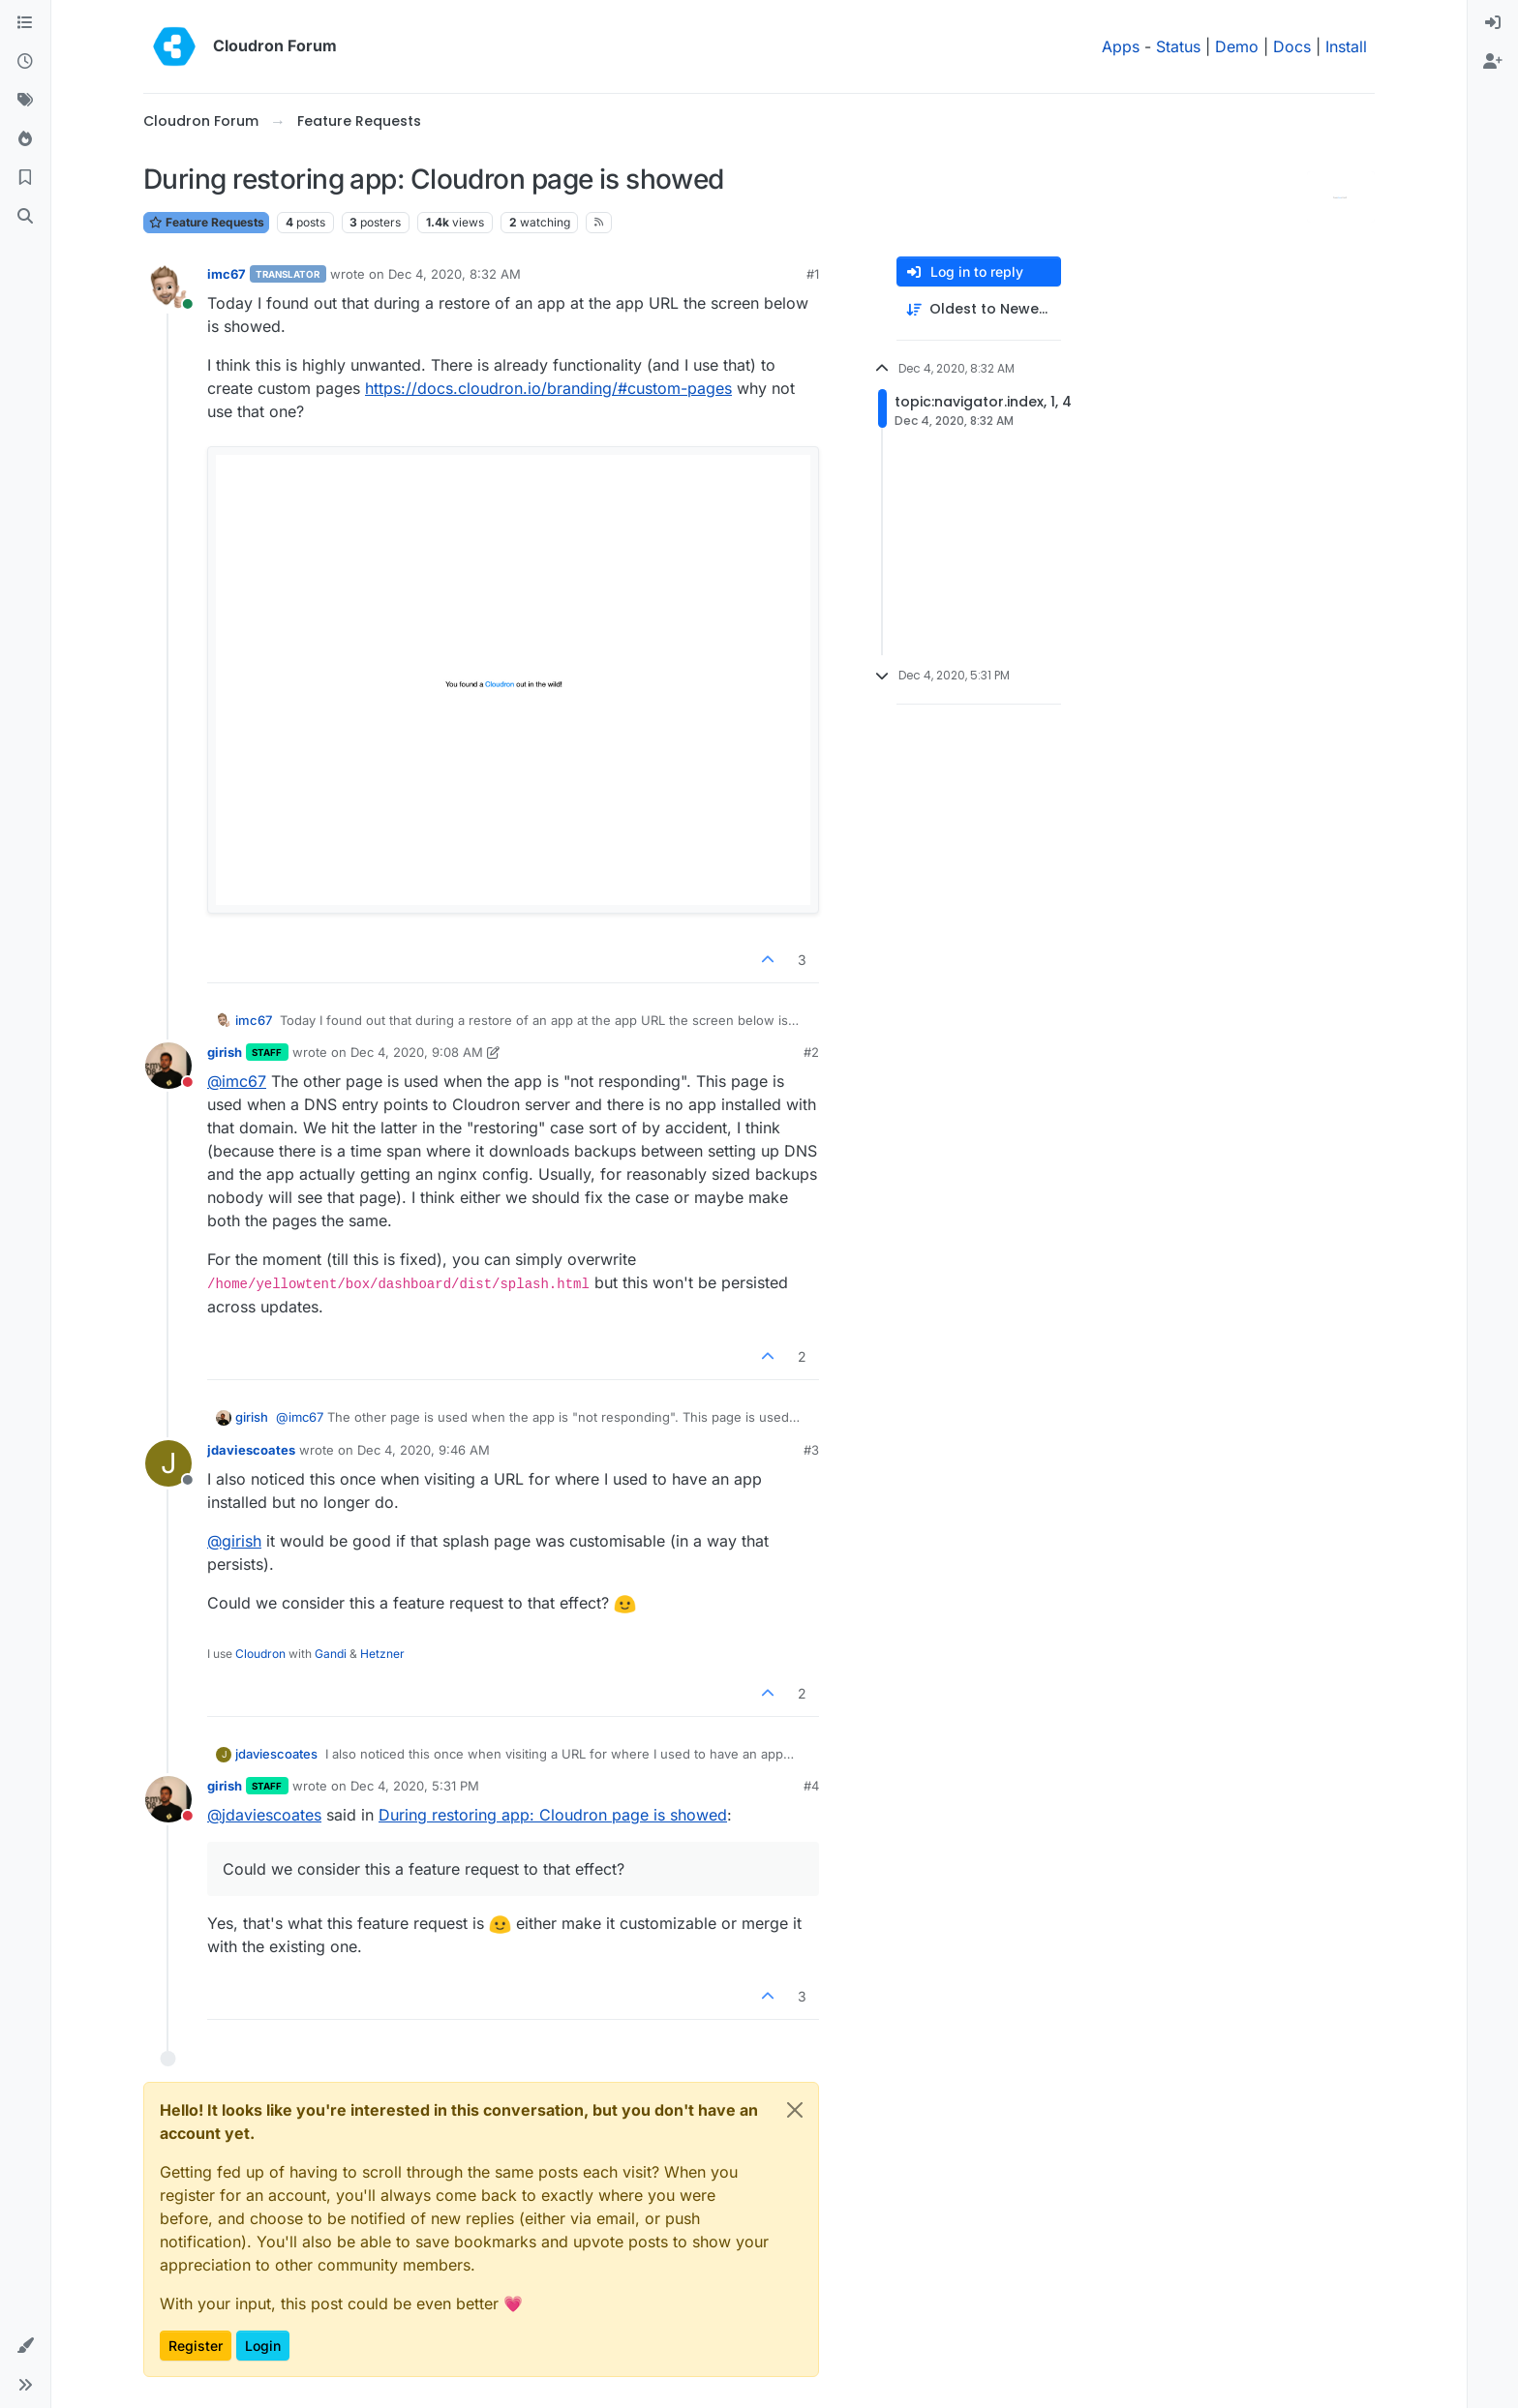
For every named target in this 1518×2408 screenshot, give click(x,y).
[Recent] (25, 61)
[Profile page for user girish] (168, 1065)
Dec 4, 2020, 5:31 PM (414, 1785)
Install (1346, 46)
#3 (811, 1450)
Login (263, 2345)
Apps (1120, 46)
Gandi (331, 1653)
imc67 (226, 274)
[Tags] (25, 100)
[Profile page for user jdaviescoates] (168, 1463)
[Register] (1492, 61)
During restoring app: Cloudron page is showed (553, 1814)
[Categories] (25, 23)
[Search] (25, 216)
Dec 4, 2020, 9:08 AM (416, 1052)
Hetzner (382, 1653)
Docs (1292, 46)
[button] (25, 2346)
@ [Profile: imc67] (236, 1081)
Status (1178, 46)
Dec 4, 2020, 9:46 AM (423, 1450)
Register (195, 2345)
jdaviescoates (251, 1450)
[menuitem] (1492, 23)
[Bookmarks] (25, 178)
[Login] (1492, 23)
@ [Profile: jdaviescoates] (264, 1814)
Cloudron (260, 1653)
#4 (811, 1785)
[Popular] (25, 139)
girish (224, 1052)
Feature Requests (206, 222)
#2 (811, 1052)
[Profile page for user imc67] (168, 287)
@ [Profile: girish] (234, 1540)
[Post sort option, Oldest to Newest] (978, 309)
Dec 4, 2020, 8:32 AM (454, 274)
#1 (812, 274)
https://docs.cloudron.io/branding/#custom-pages (548, 388)
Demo (1237, 46)
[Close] (795, 2110)
